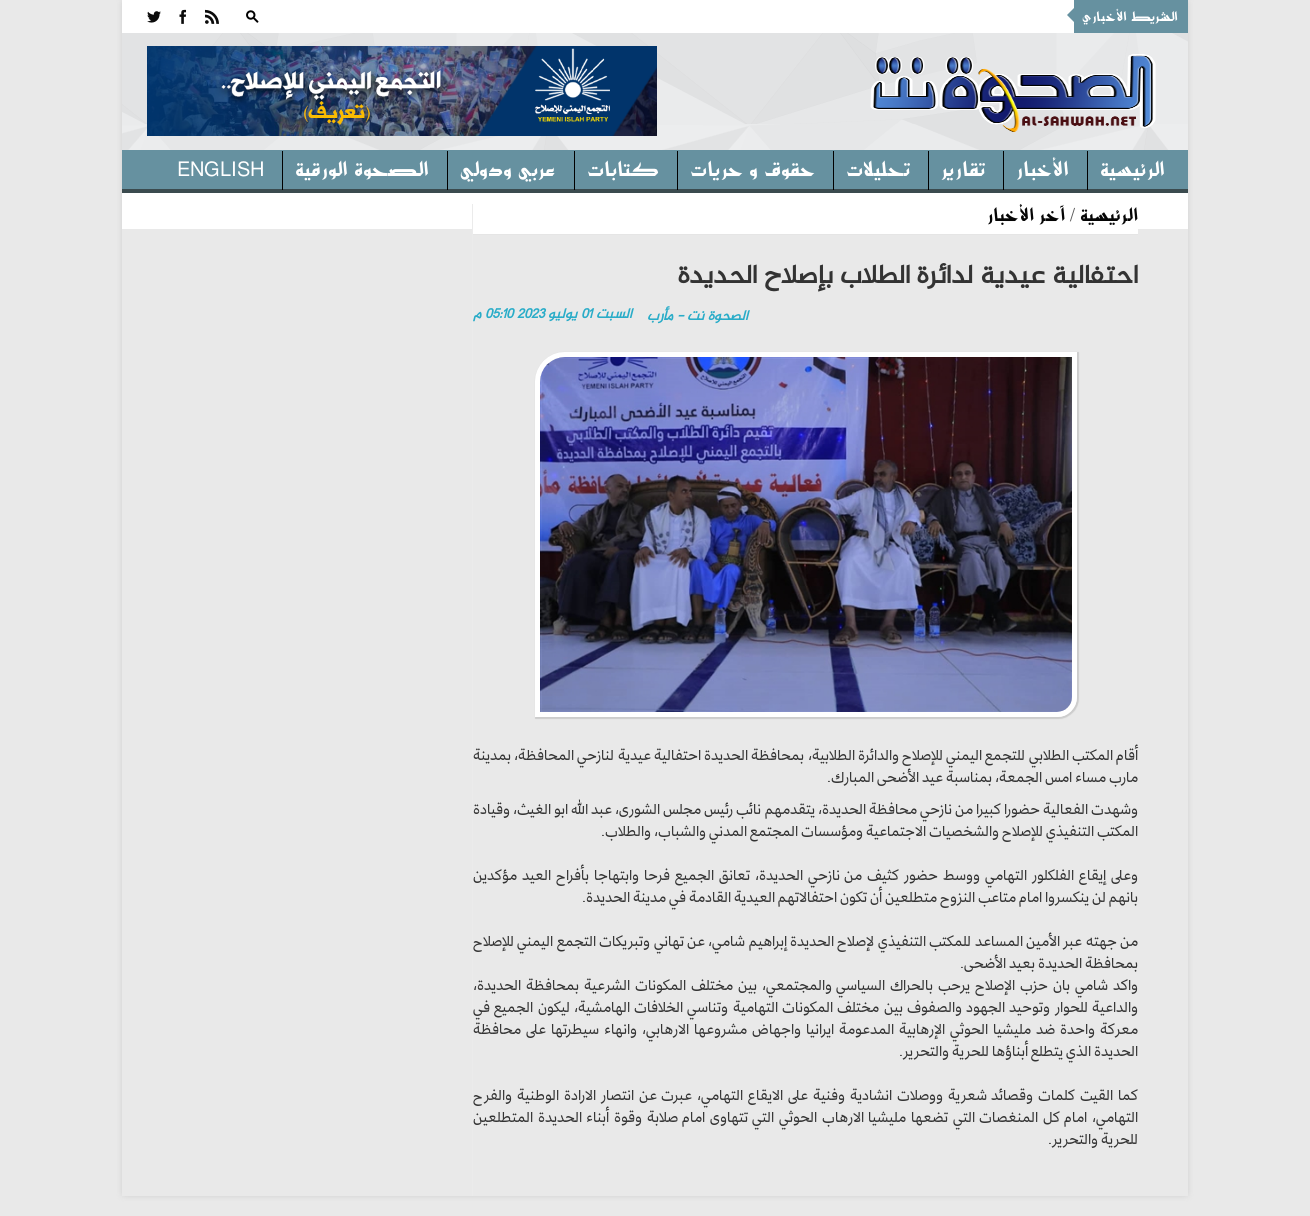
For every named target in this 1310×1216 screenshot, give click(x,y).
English (220, 168)
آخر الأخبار (1026, 214)
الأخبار (1042, 168)
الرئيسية (1132, 168)
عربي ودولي (508, 168)
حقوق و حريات (752, 168)
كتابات (623, 168)
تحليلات (878, 168)
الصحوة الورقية (362, 168)
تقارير (963, 168)
